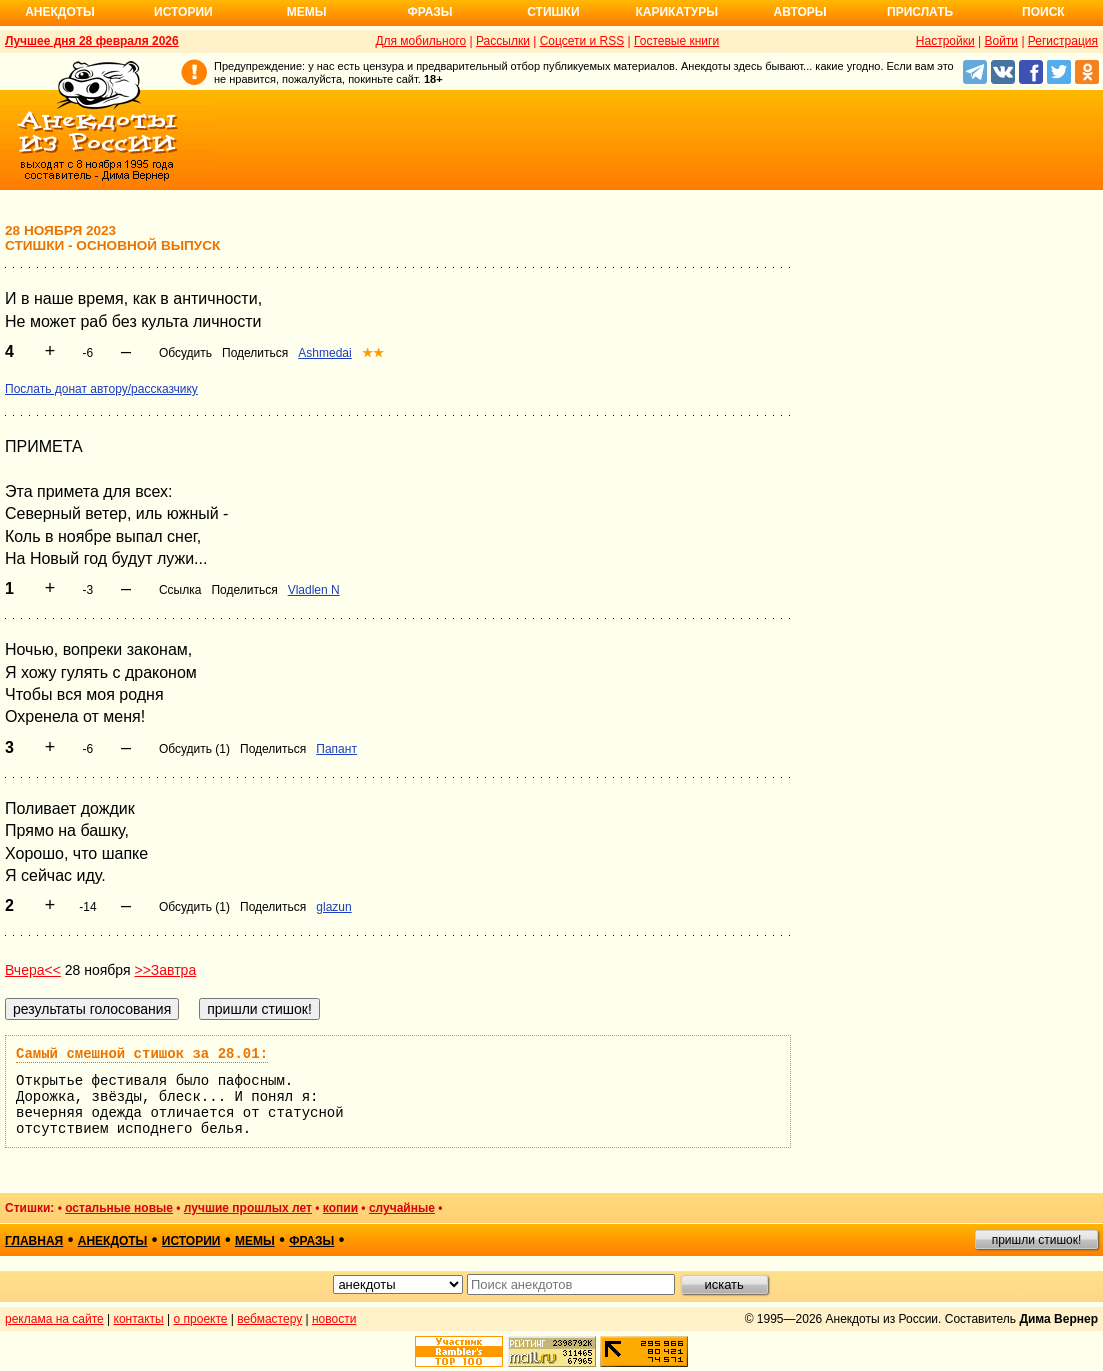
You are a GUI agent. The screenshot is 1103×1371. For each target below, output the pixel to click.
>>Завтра (165, 970)
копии (340, 1208)
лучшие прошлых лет (248, 1208)
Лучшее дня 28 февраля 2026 (92, 41)
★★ (373, 353)
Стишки (553, 12)
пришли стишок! (1037, 1240)
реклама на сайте (54, 1319)
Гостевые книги (676, 41)
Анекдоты (60, 12)
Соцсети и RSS (582, 41)
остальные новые (119, 1208)
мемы (255, 1241)
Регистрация (1063, 41)
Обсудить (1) (194, 749)
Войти (1001, 41)
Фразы (429, 12)
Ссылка (180, 590)
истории (191, 1241)
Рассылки (503, 41)
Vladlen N (314, 590)
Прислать (920, 12)
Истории (183, 12)
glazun (333, 907)
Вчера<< (33, 970)
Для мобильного (420, 41)
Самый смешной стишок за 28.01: (142, 1054)
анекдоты (113, 1241)
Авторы (800, 12)
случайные (402, 1208)
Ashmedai (324, 353)
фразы (311, 1241)
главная (34, 1241)
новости (334, 1319)
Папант (336, 749)
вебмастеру (269, 1319)
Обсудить (185, 353)
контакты (139, 1319)
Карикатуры (676, 12)
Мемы (307, 12)
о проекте (201, 1319)
